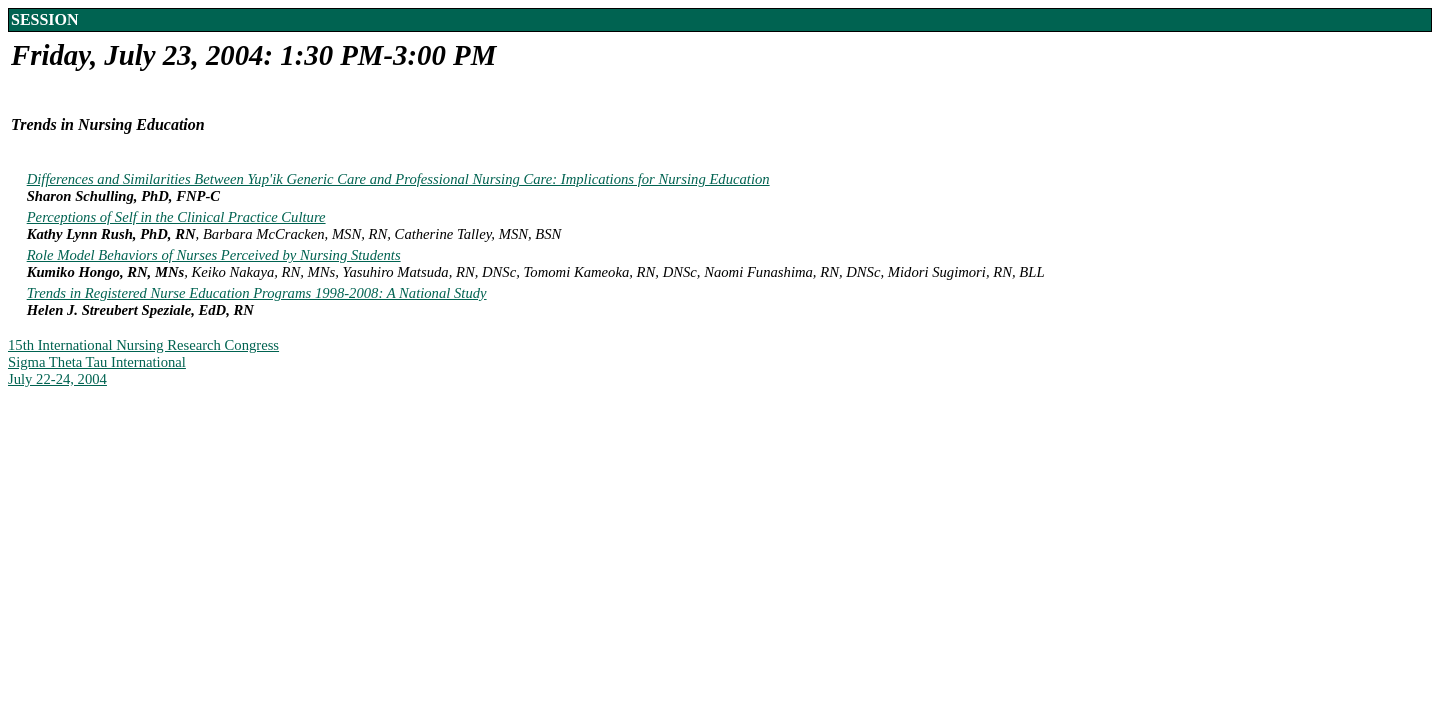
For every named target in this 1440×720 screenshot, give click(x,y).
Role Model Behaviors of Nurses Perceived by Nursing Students (214, 255)
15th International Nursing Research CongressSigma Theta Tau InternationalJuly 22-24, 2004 (143, 362)
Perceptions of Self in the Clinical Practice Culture (176, 217)
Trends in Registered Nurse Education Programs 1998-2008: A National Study (257, 293)
